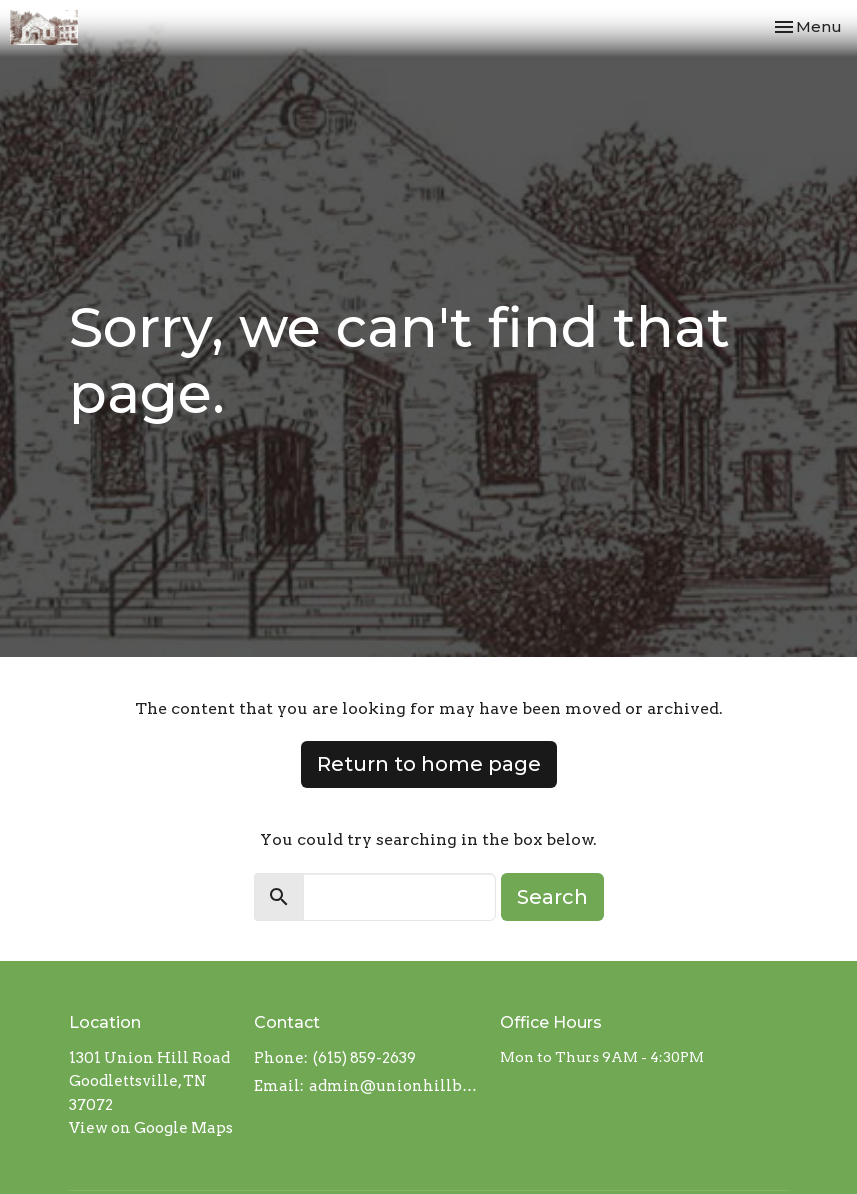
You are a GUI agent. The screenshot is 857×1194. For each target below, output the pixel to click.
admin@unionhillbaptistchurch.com (395, 1086)
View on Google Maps (151, 1128)
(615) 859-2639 (364, 1058)
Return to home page (429, 764)
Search (552, 897)
